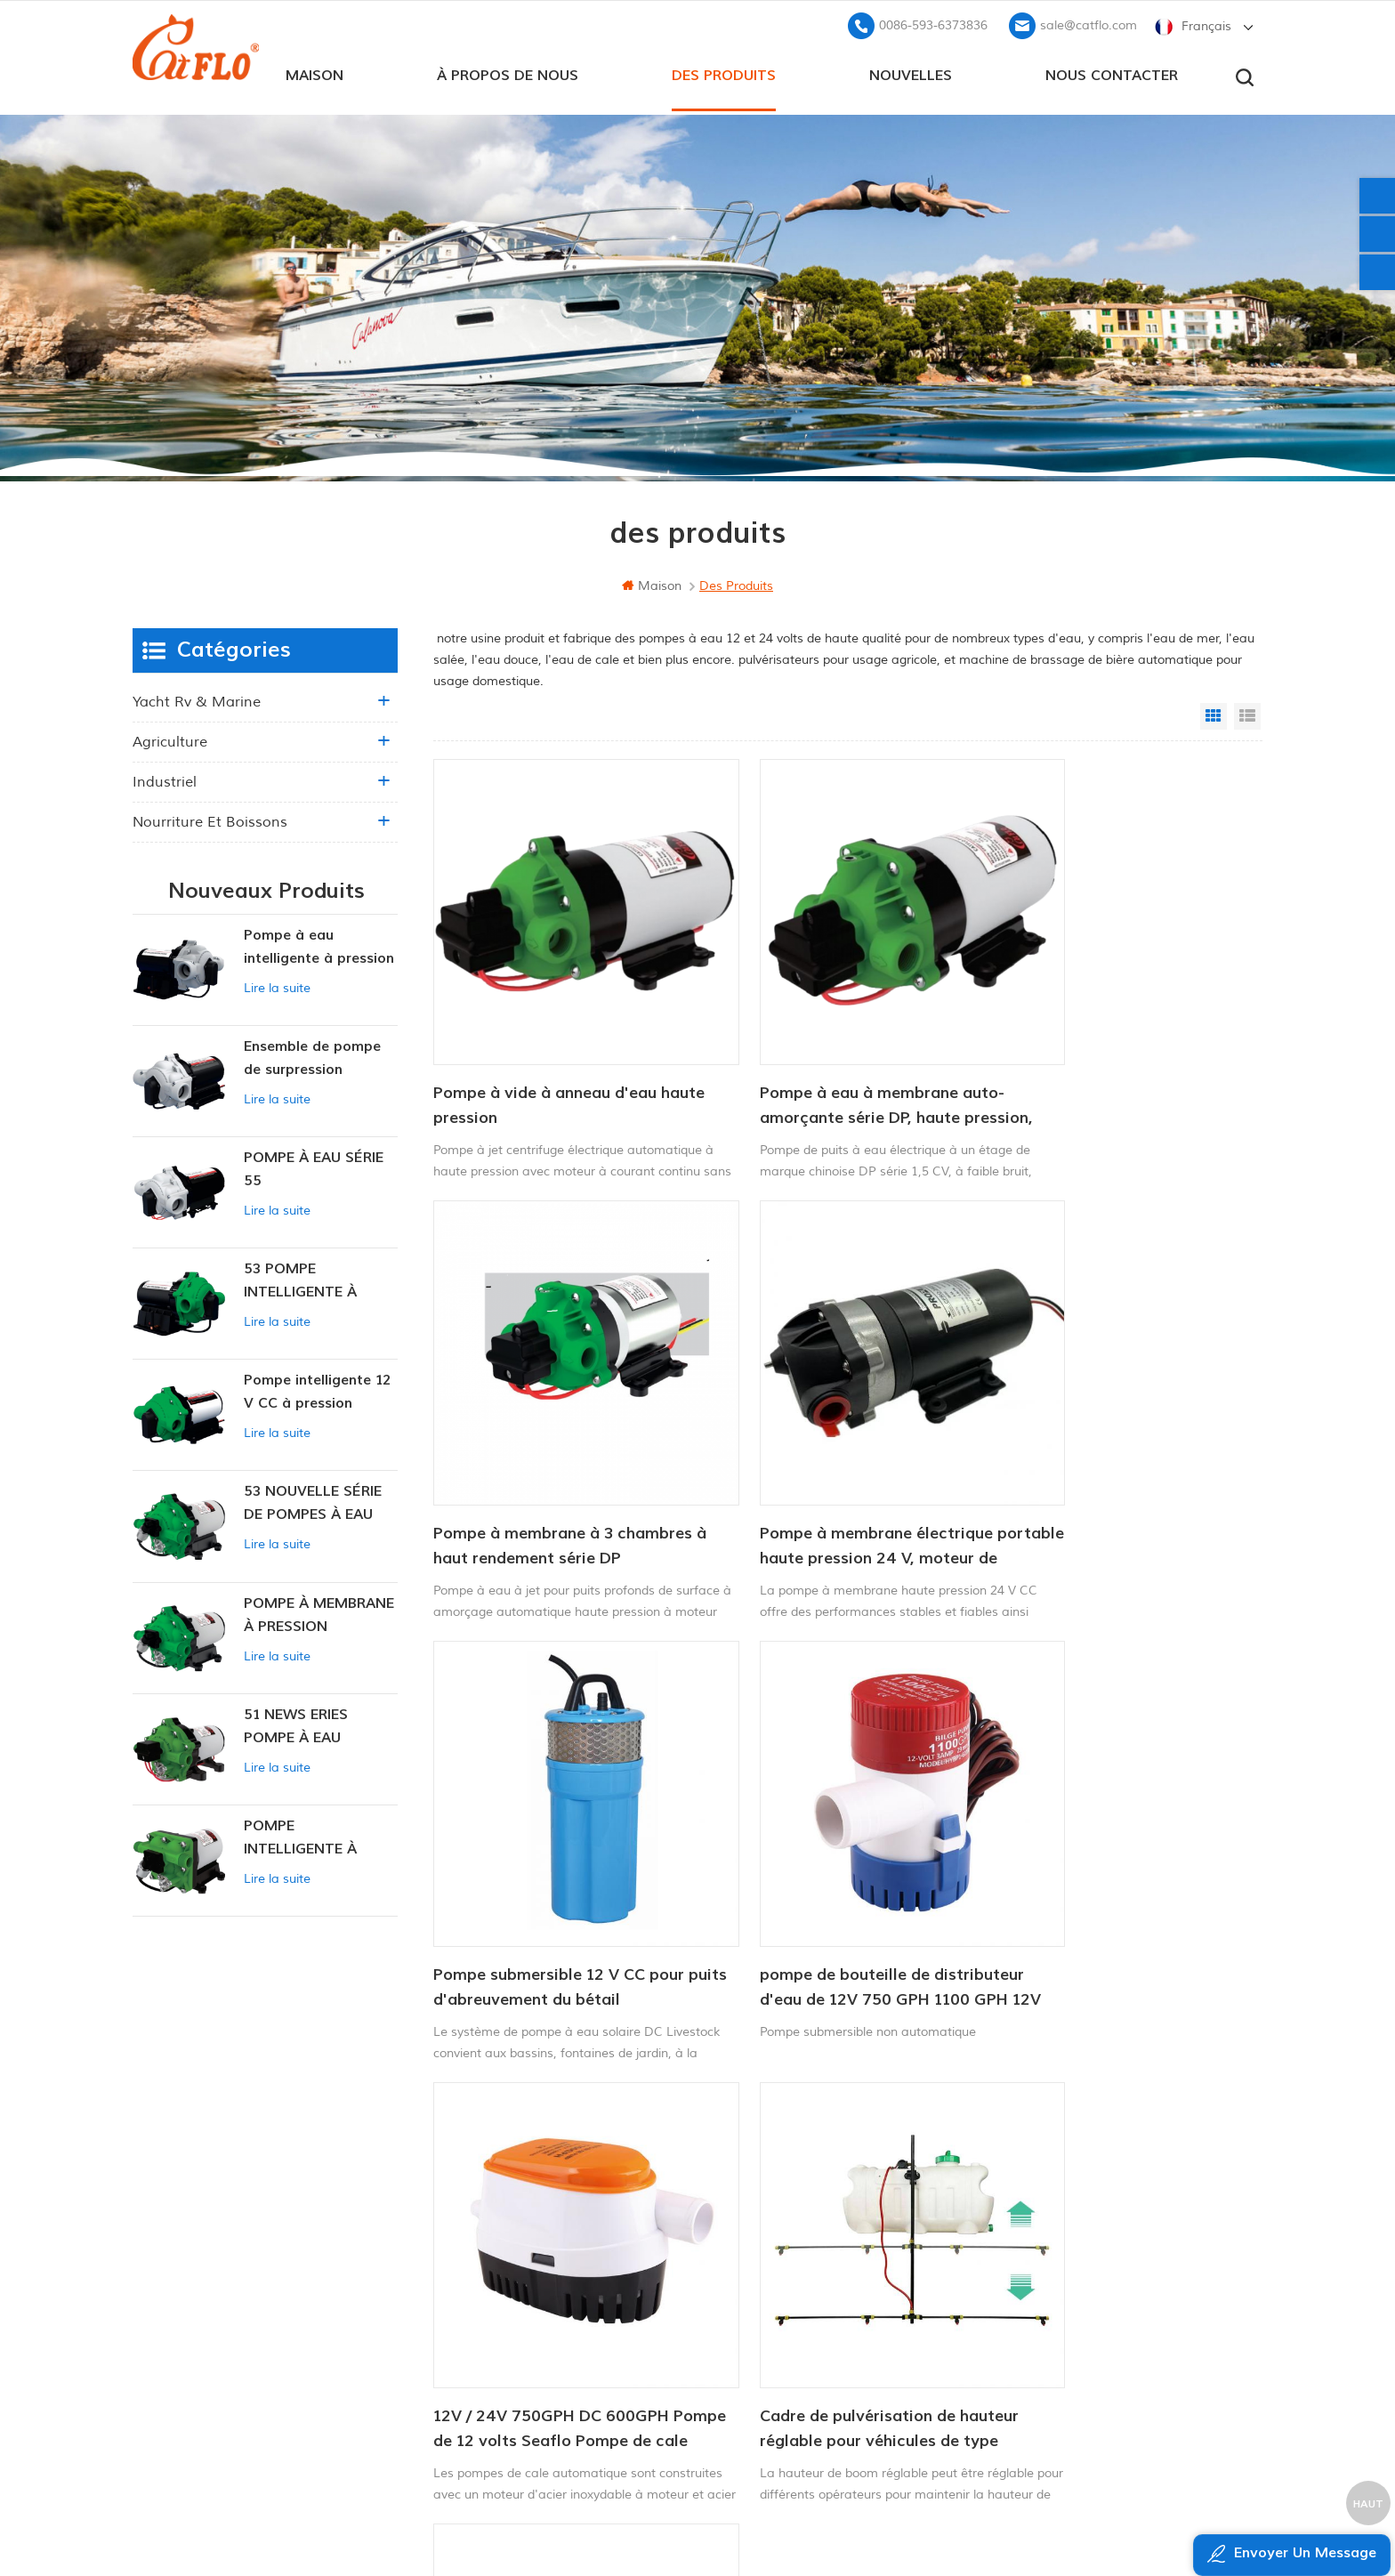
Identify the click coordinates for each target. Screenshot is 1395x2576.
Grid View (1213, 713)
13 (949, 1966)
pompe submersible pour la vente (797, 2386)
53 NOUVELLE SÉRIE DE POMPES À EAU (313, 1500)
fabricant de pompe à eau (776, 2325)
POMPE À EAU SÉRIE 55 (313, 1166)
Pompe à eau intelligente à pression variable (319, 945)
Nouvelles (910, 72)
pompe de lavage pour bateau (789, 2204)
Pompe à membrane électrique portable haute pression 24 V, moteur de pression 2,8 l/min (549, 1448)
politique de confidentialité (578, 2355)
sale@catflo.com (1088, 22)
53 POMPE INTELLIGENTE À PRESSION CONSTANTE (300, 1279)
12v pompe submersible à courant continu (816, 2265)
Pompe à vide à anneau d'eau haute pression (545, 1054)
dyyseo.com (1038, 2518)
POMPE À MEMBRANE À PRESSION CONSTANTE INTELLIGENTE (319, 1613)
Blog (517, 2265)
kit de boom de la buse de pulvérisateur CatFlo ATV (1086, 1838)
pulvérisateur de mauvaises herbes (802, 2355)
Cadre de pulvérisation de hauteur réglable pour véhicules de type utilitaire (830, 1840)
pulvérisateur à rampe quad (782, 2295)
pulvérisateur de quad (763, 2234)
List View (1247, 713)
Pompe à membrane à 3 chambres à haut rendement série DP (1116, 1055)
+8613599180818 (1057, 2231)
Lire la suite (277, 985)
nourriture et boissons (210, 819)
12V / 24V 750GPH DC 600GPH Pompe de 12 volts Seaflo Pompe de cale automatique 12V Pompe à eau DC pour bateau (559, 1840)
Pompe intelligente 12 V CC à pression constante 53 (317, 1390)
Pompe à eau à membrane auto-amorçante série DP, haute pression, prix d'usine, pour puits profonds (834, 1055)
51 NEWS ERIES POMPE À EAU (296, 1723)
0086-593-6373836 (933, 22)
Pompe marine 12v (752, 2175)
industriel (165, 779)
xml (516, 2325)
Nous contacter (1111, 72)
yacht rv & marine (197, 699)
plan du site (541, 2295)
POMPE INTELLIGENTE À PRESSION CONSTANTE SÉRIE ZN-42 (309, 1836)
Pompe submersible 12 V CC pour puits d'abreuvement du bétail (836, 1446)
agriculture (170, 739)
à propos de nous (507, 72)
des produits (724, 72)
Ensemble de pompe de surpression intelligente (312, 1056)
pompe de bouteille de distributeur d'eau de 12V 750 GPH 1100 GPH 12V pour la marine (1101, 1448)
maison (314, 72)
